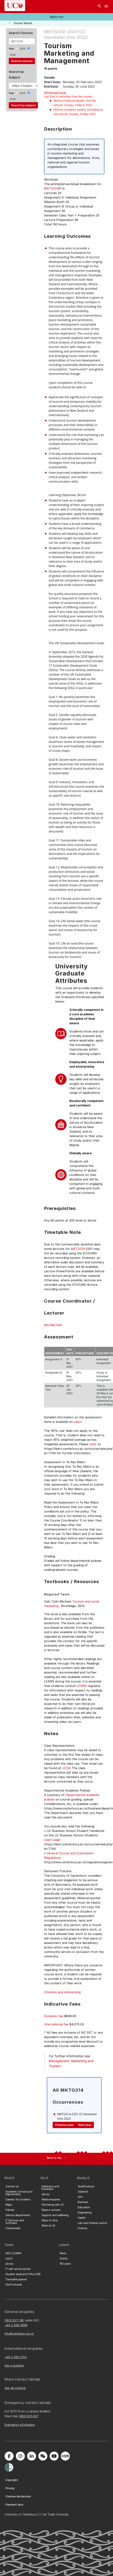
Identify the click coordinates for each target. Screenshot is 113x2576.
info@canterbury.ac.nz (19, 2333)
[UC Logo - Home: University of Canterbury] (14, 5)
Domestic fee (53, 2016)
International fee (56, 2024)
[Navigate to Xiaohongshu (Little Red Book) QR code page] (65, 2456)
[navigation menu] (106, 6)
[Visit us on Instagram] (20, 2456)
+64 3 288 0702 (15, 2357)
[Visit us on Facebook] (8, 2456)
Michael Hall (53, 1325)
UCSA (66, 1768)
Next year (84, 2124)
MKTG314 (51, 188)
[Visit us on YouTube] (53, 2456)
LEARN (82, 1686)
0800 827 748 (14, 2320)
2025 (22, 48)
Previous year (64, 2124)
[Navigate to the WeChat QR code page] (42, 2456)
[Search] (99, 6)
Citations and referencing (62, 1992)
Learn (78, 1422)
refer (93, 1444)
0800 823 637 (28, 2416)
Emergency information (19, 2425)
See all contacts (15, 2388)
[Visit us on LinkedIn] (31, 2456)
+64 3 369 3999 (15, 2325)
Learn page (52, 1840)
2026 (13, 54)
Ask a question (14, 2365)
